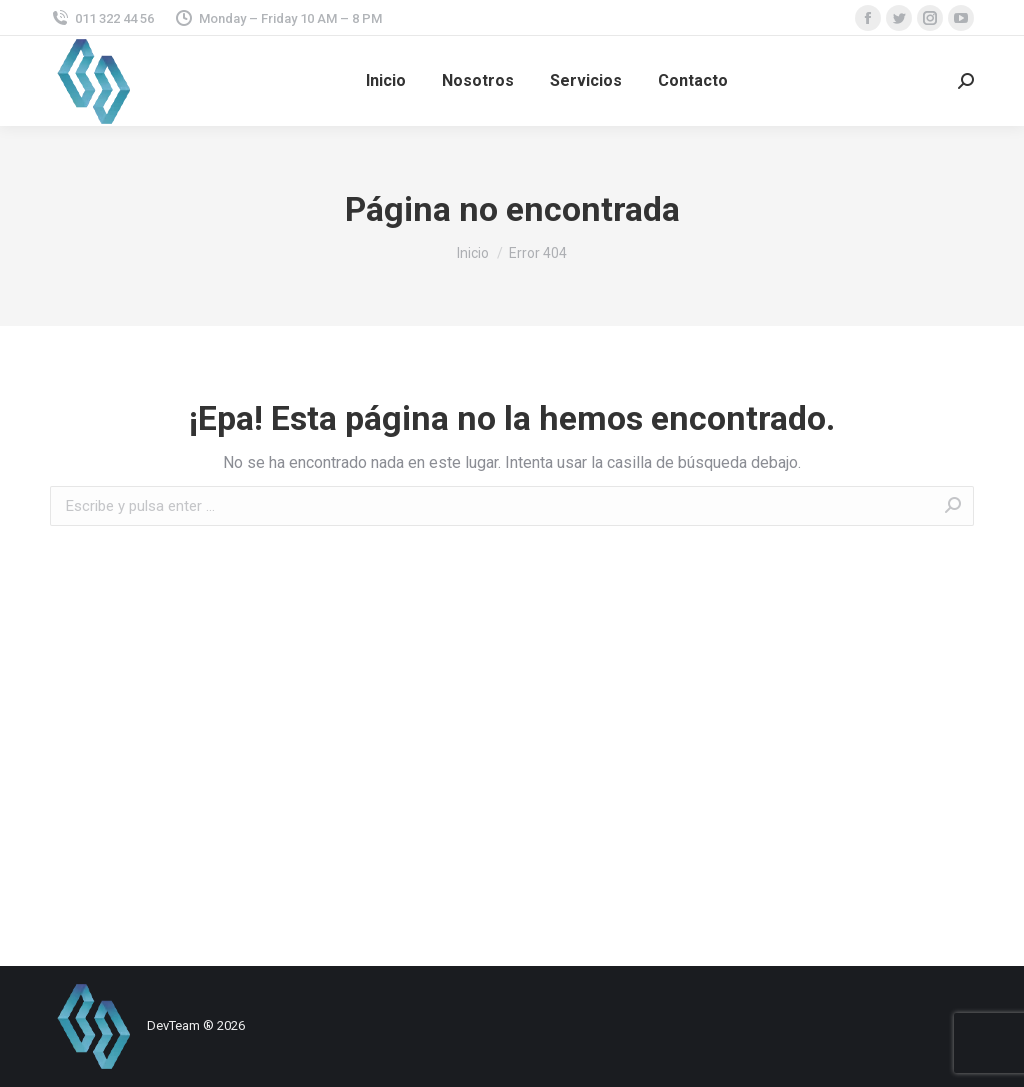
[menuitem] (386, 81)
